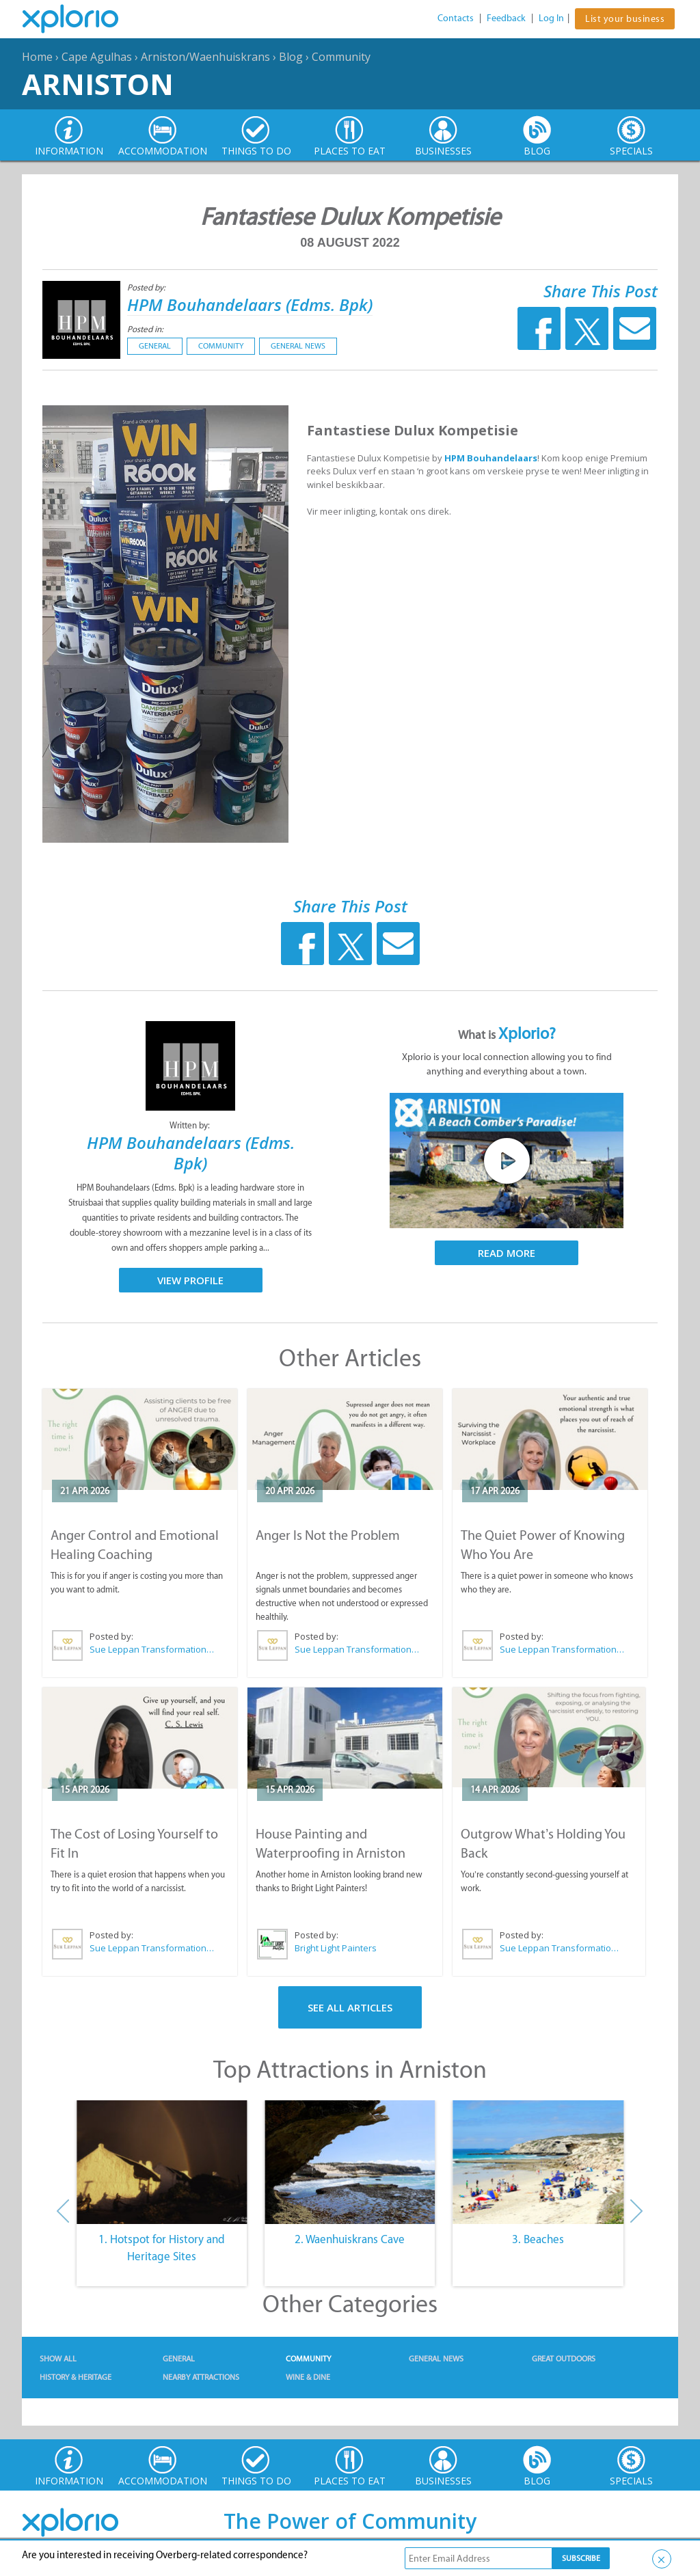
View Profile (190, 1280)
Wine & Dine (308, 2377)
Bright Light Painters (336, 1948)
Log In (551, 18)
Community (341, 56)
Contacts (456, 18)
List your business (624, 19)
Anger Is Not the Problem (328, 1535)
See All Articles (350, 2007)
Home (37, 56)
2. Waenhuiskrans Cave (350, 2239)
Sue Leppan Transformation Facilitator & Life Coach (152, 1649)
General (155, 346)
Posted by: (147, 287)
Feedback (506, 18)
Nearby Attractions (201, 2377)
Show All (58, 2358)
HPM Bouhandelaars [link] (490, 458)
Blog (291, 56)
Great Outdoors (563, 2358)
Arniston (98, 83)
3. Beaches (538, 2239)
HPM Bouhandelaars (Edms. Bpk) (250, 304)
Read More (506, 1253)
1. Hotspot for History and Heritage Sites (161, 2248)
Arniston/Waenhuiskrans (205, 56)
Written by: (191, 1125)
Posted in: (145, 329)
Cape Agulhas (97, 56)
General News (298, 346)
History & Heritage (75, 2377)
